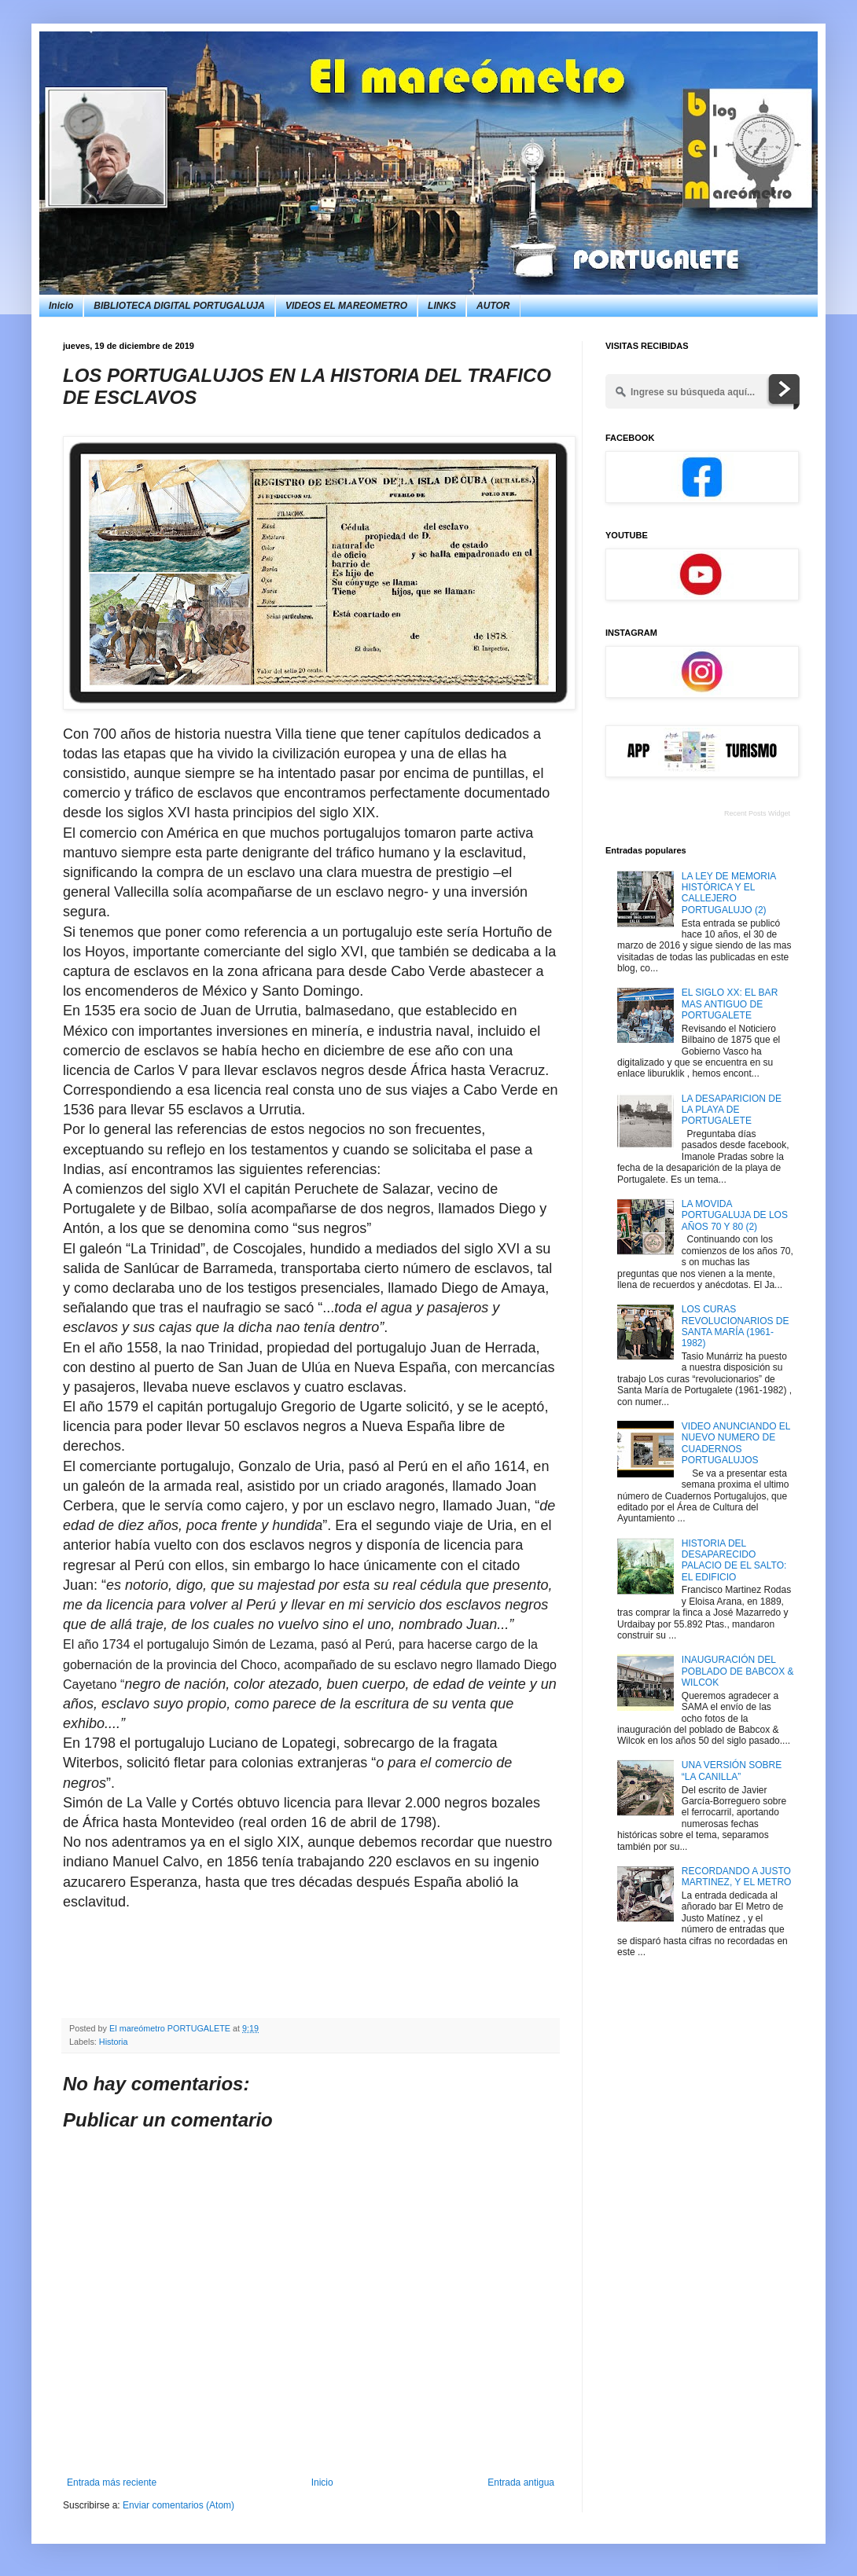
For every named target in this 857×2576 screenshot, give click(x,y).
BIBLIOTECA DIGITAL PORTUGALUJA (179, 305)
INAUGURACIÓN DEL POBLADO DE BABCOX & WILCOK (738, 1671)
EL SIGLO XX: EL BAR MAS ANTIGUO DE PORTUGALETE (730, 1004)
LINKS (442, 305)
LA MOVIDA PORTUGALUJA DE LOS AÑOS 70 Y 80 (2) (735, 1215)
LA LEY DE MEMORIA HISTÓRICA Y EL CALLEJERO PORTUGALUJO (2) (729, 893)
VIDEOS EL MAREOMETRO (346, 305)
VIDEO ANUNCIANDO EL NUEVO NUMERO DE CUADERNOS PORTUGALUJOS (736, 1443)
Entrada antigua (520, 2482)
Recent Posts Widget (757, 813)
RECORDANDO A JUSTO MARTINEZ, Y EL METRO (737, 1877)
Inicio (61, 305)
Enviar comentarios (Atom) (178, 2505)
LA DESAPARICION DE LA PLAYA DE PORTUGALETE (732, 1110)
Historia (113, 2041)
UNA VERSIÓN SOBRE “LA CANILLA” (732, 1771)
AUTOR (492, 305)
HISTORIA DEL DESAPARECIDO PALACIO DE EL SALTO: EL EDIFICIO (734, 1560)
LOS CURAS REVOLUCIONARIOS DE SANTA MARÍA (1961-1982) (735, 1326)
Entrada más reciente (111, 2482)
